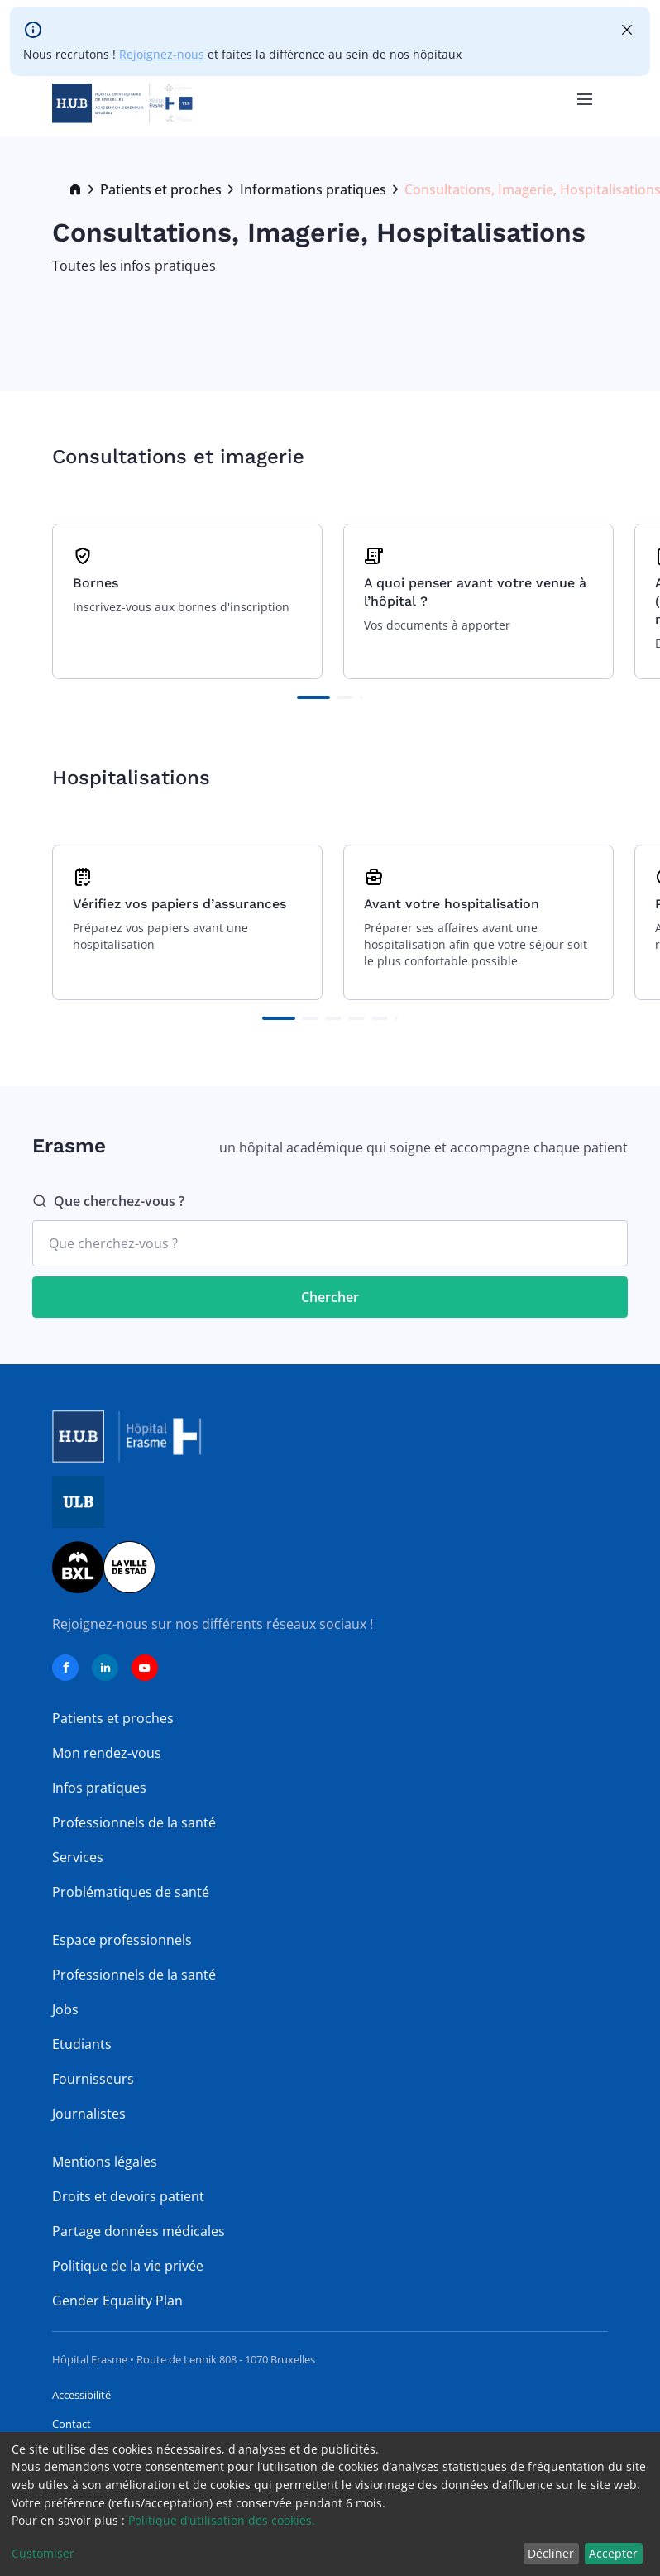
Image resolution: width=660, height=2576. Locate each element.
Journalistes (89, 2113)
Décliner (551, 2553)
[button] (313, 697)
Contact (71, 2423)
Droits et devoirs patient (128, 2196)
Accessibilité (81, 2394)
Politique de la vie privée (127, 2266)
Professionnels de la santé (134, 1822)
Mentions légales (104, 2161)
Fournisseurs (93, 2079)
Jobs (65, 2009)
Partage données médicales (138, 2231)
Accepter (613, 2553)
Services (77, 1857)
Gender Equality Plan (117, 2300)
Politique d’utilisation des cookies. (221, 2520)
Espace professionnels (122, 1940)
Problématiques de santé (130, 1892)
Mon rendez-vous (106, 1753)
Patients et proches (161, 189)
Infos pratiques (99, 1788)
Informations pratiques (313, 189)
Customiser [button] (43, 2553)
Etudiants (82, 2044)
